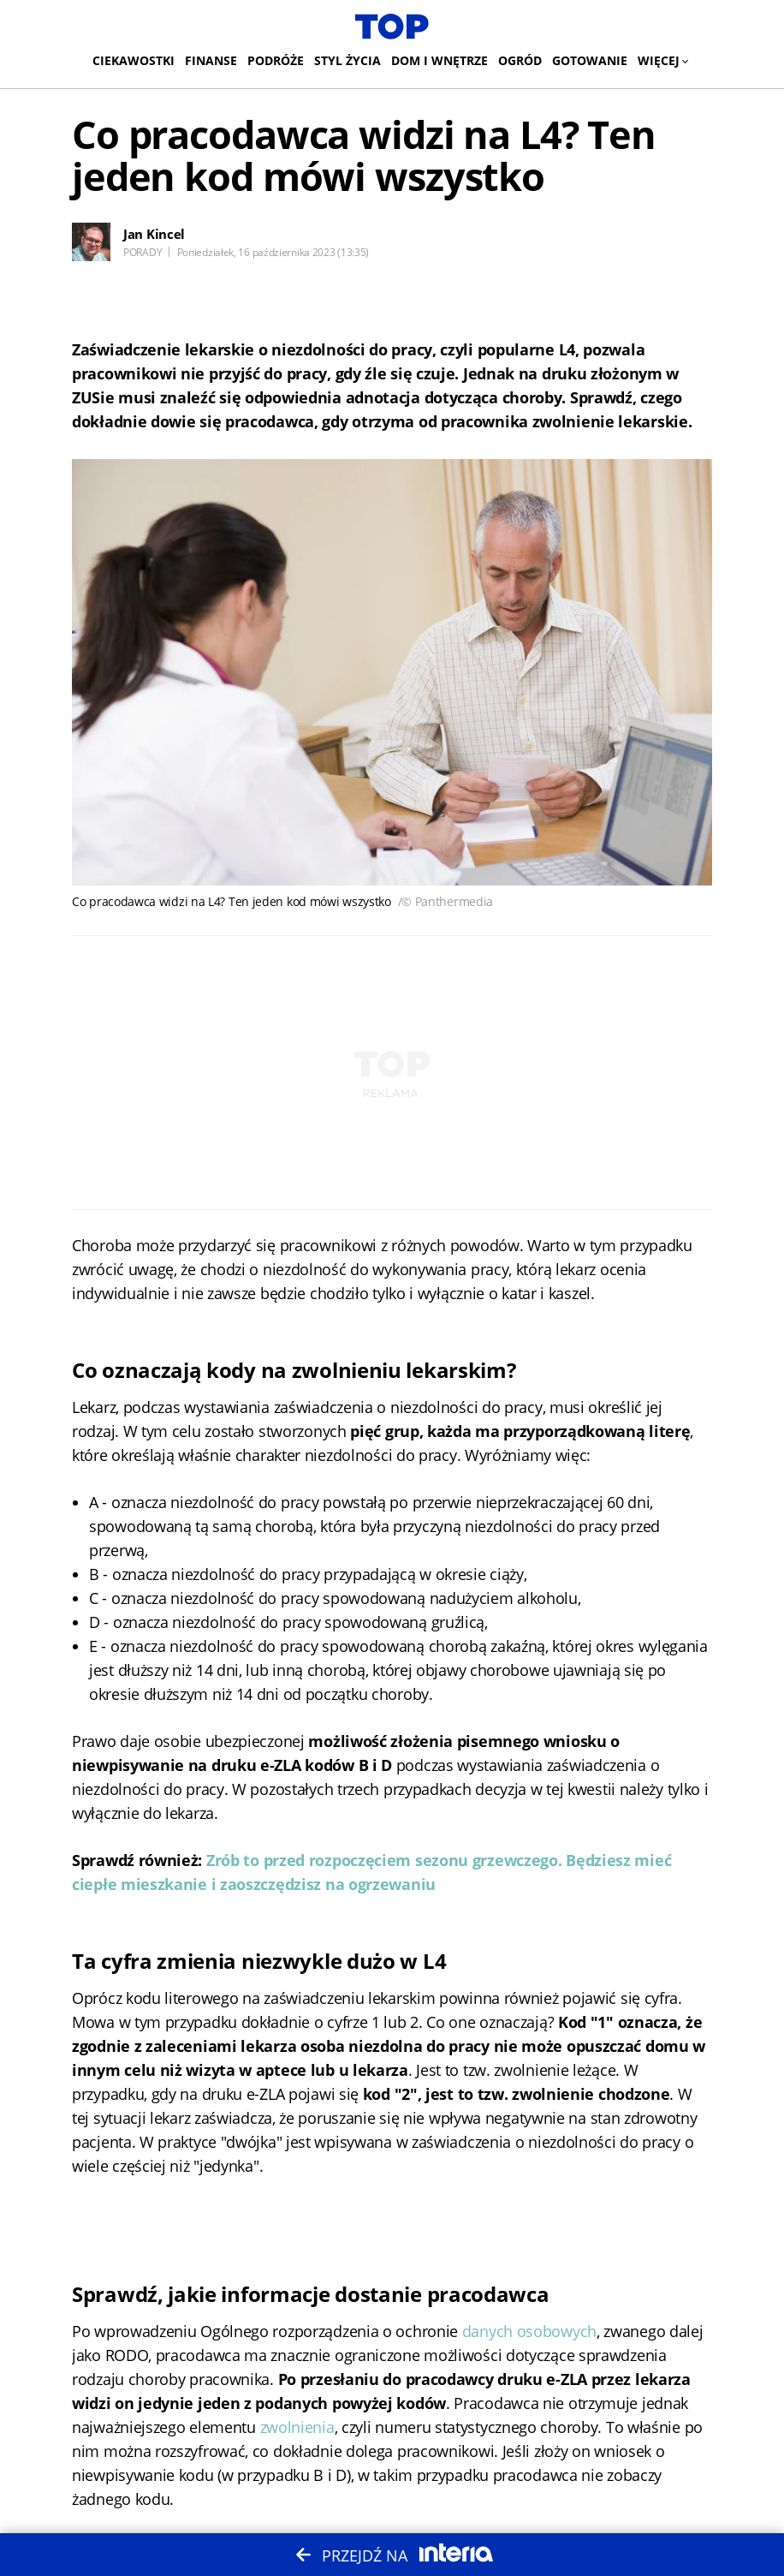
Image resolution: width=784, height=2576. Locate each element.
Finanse (211, 60)
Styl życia (347, 60)
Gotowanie (589, 60)
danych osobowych (529, 2331)
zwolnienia (297, 2427)
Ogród (520, 60)
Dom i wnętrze (439, 60)
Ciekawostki (133, 60)
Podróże (275, 60)
